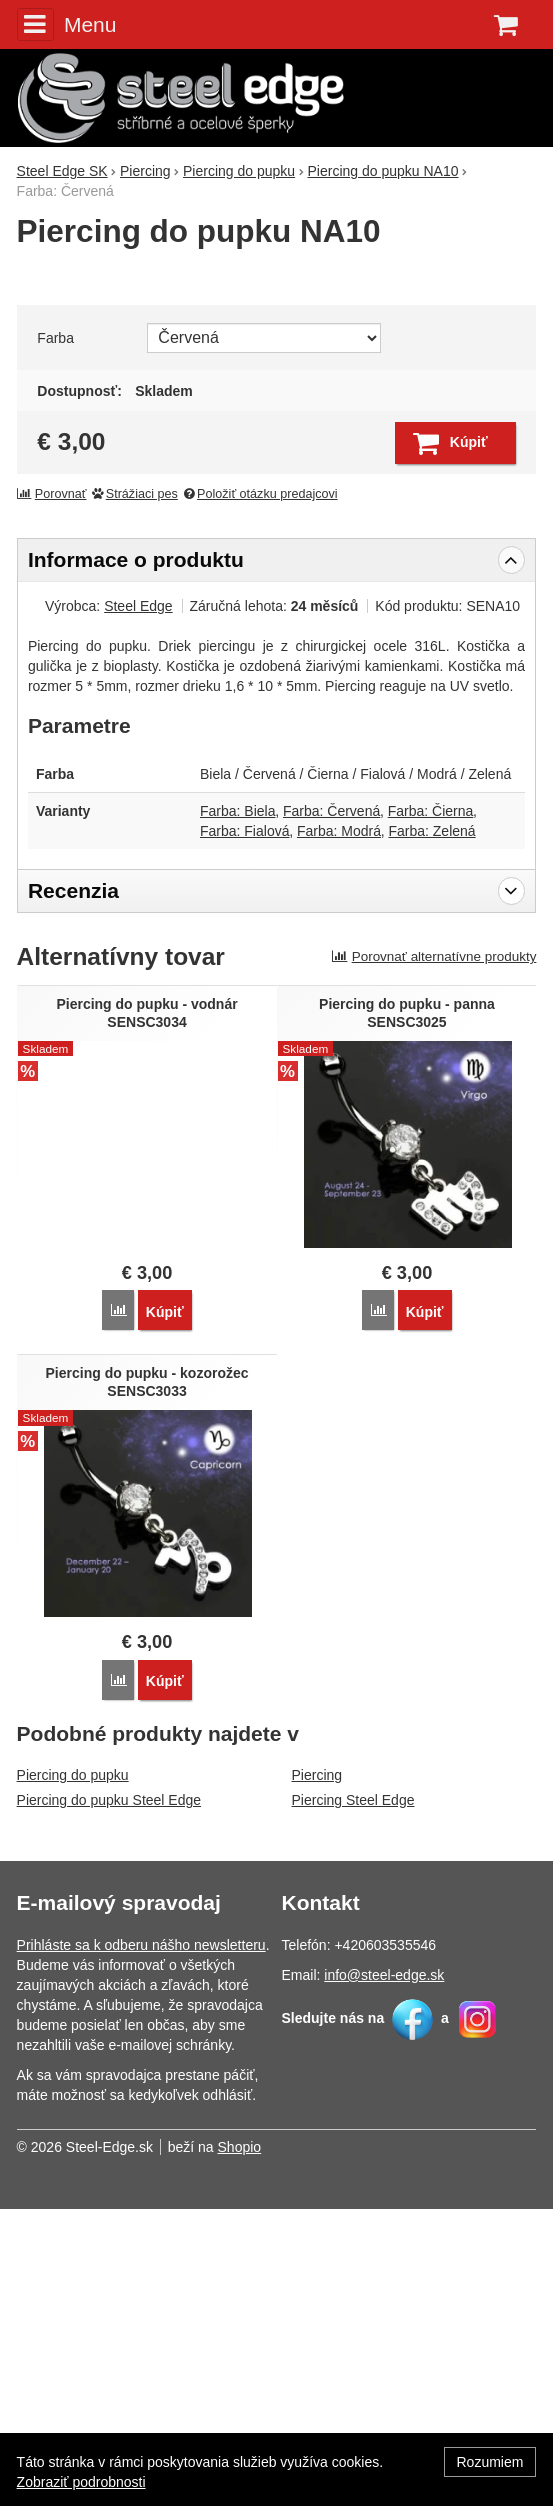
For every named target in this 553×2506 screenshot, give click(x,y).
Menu (67, 24)
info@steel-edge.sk (384, 2272)
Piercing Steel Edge (353, 2097)
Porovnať (52, 791)
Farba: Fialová (244, 1128)
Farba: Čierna (431, 1108)
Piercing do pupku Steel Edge (109, 2097)
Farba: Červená (331, 1108)
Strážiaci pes (134, 791)
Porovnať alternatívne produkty (434, 1253)
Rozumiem (490, 2462)
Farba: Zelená (431, 1128)
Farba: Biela (237, 1108)
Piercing (317, 2072)
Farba (55, 635)
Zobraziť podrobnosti (81, 2482)
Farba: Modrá (339, 1128)
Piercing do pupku (73, 2072)
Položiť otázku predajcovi (259, 791)
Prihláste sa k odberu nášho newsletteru (141, 2242)
